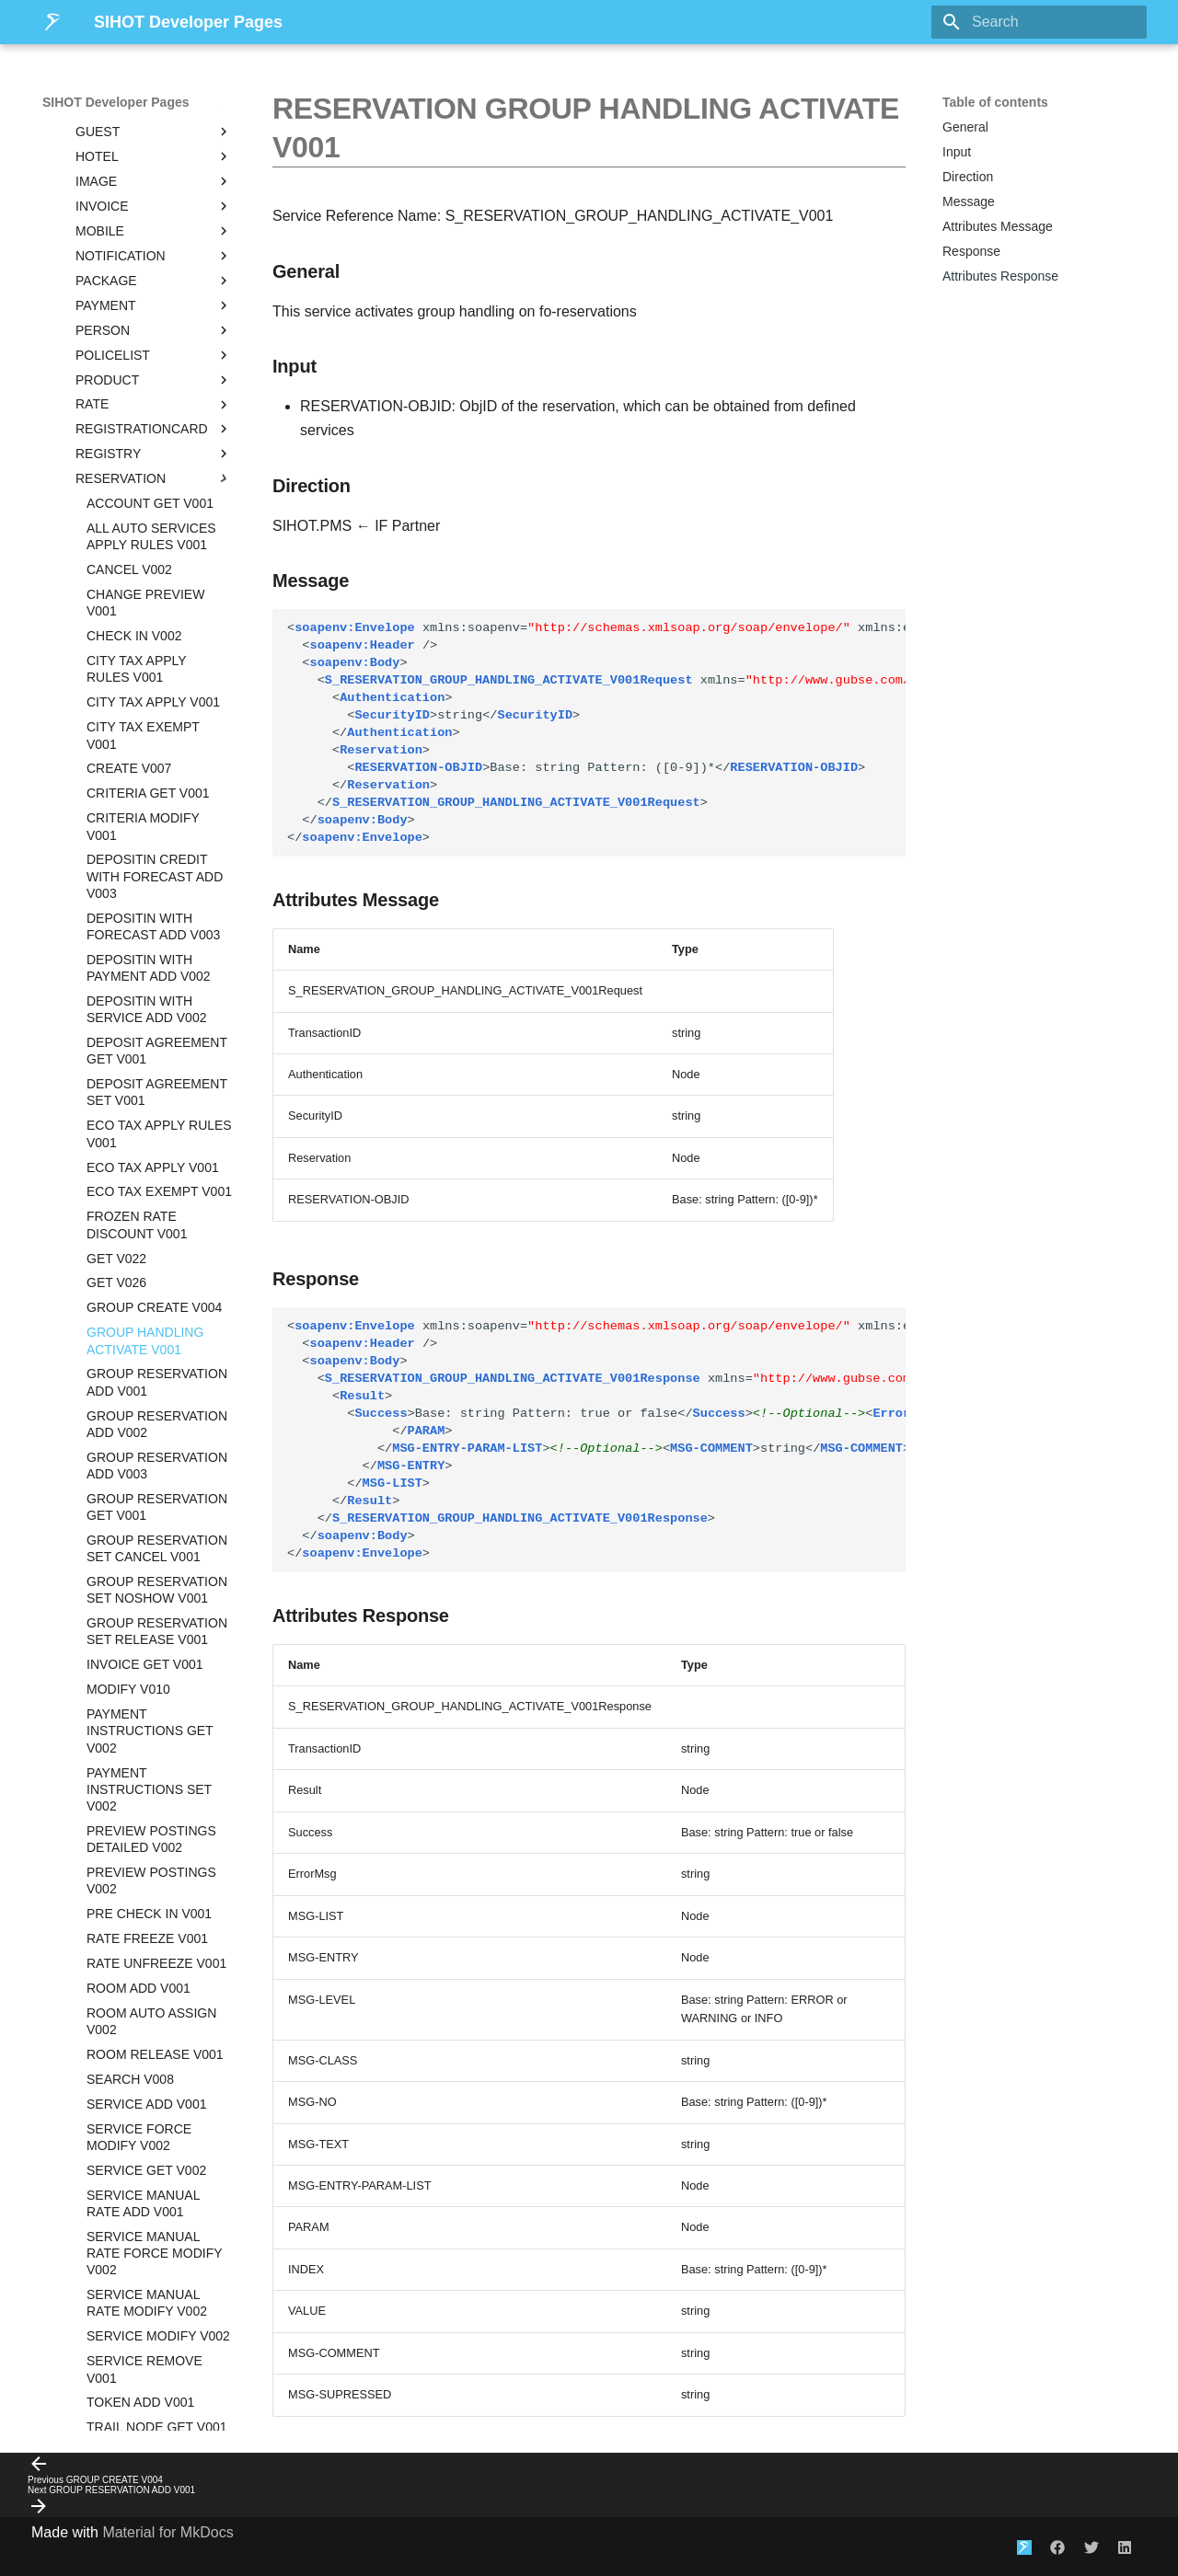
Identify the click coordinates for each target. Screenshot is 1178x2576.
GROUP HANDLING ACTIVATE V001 (145, 790)
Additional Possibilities (137, 2348)
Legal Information (137, 2422)
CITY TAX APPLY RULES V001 (136, 118)
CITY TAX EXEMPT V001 (143, 185)
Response (971, 251)
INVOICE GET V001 (145, 1114)
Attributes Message (997, 226)
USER (153, 2224)
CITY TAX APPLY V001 (153, 151)
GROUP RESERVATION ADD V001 (157, 831)
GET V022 (116, 708)
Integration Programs (137, 2397)
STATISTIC (153, 2100)
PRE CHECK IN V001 (149, 1363)
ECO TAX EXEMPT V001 (159, 641)
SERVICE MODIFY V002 (158, 1785)
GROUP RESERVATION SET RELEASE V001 (157, 1081)
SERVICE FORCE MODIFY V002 (139, 1587)
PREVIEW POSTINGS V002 (151, 1330)
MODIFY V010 (128, 1139)
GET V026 (116, 732)
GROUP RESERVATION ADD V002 (157, 874)
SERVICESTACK (153, 2026)
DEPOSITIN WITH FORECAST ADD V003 (153, 376)
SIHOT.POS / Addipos (137, 2372)
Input (956, 151)
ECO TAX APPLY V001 (153, 617)
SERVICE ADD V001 (146, 1554)
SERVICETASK (153, 2050)
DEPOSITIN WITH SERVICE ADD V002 (146, 459)
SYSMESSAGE (153, 2150)
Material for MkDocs (167, 2532)
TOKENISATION (153, 2175)
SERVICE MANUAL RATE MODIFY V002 (147, 1752)
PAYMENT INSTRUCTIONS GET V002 (150, 1180)
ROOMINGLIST (153, 1951)
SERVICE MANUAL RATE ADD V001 (143, 1653)
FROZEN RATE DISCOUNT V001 (137, 674)
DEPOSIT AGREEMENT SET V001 (157, 542)
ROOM (153, 1926)
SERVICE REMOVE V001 (144, 1818)
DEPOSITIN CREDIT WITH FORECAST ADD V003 (155, 326)
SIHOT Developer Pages (116, 102)
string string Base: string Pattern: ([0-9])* (596, 732)
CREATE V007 (129, 218)
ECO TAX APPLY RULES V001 (159, 583)
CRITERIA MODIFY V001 (143, 276)
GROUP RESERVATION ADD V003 (157, 915)
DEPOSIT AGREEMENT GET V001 (157, 500)
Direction (967, 176)
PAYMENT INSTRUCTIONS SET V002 (149, 1239)
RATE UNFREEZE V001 (156, 1413)
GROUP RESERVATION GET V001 (157, 956)
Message (968, 201)
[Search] (1039, 22)
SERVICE (153, 2001)
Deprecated (153, 2298)
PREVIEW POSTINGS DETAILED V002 (151, 1289)
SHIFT (153, 2075)
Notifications (142, 2323)
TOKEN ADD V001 (140, 1852)
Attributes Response (1000, 276)
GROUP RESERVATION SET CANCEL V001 (157, 998)
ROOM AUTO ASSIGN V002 (151, 1471)
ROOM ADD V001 (139, 1438)
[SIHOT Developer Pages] (53, 22)
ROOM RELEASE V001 (155, 1504)
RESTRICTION (153, 1901)
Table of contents (995, 102)
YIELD (153, 2273)
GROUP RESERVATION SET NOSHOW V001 (157, 1039)
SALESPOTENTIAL (153, 1976)
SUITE (153, 2125)
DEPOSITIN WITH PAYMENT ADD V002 (149, 417)
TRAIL (153, 2199)
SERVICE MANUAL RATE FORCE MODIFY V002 (154, 1703)
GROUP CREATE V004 (154, 757)
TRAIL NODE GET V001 (157, 1876)
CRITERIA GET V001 (148, 243)
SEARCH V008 (130, 1529)
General (965, 127)
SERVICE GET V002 (146, 1620)
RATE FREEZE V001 (147, 1388)
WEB (153, 2249)
